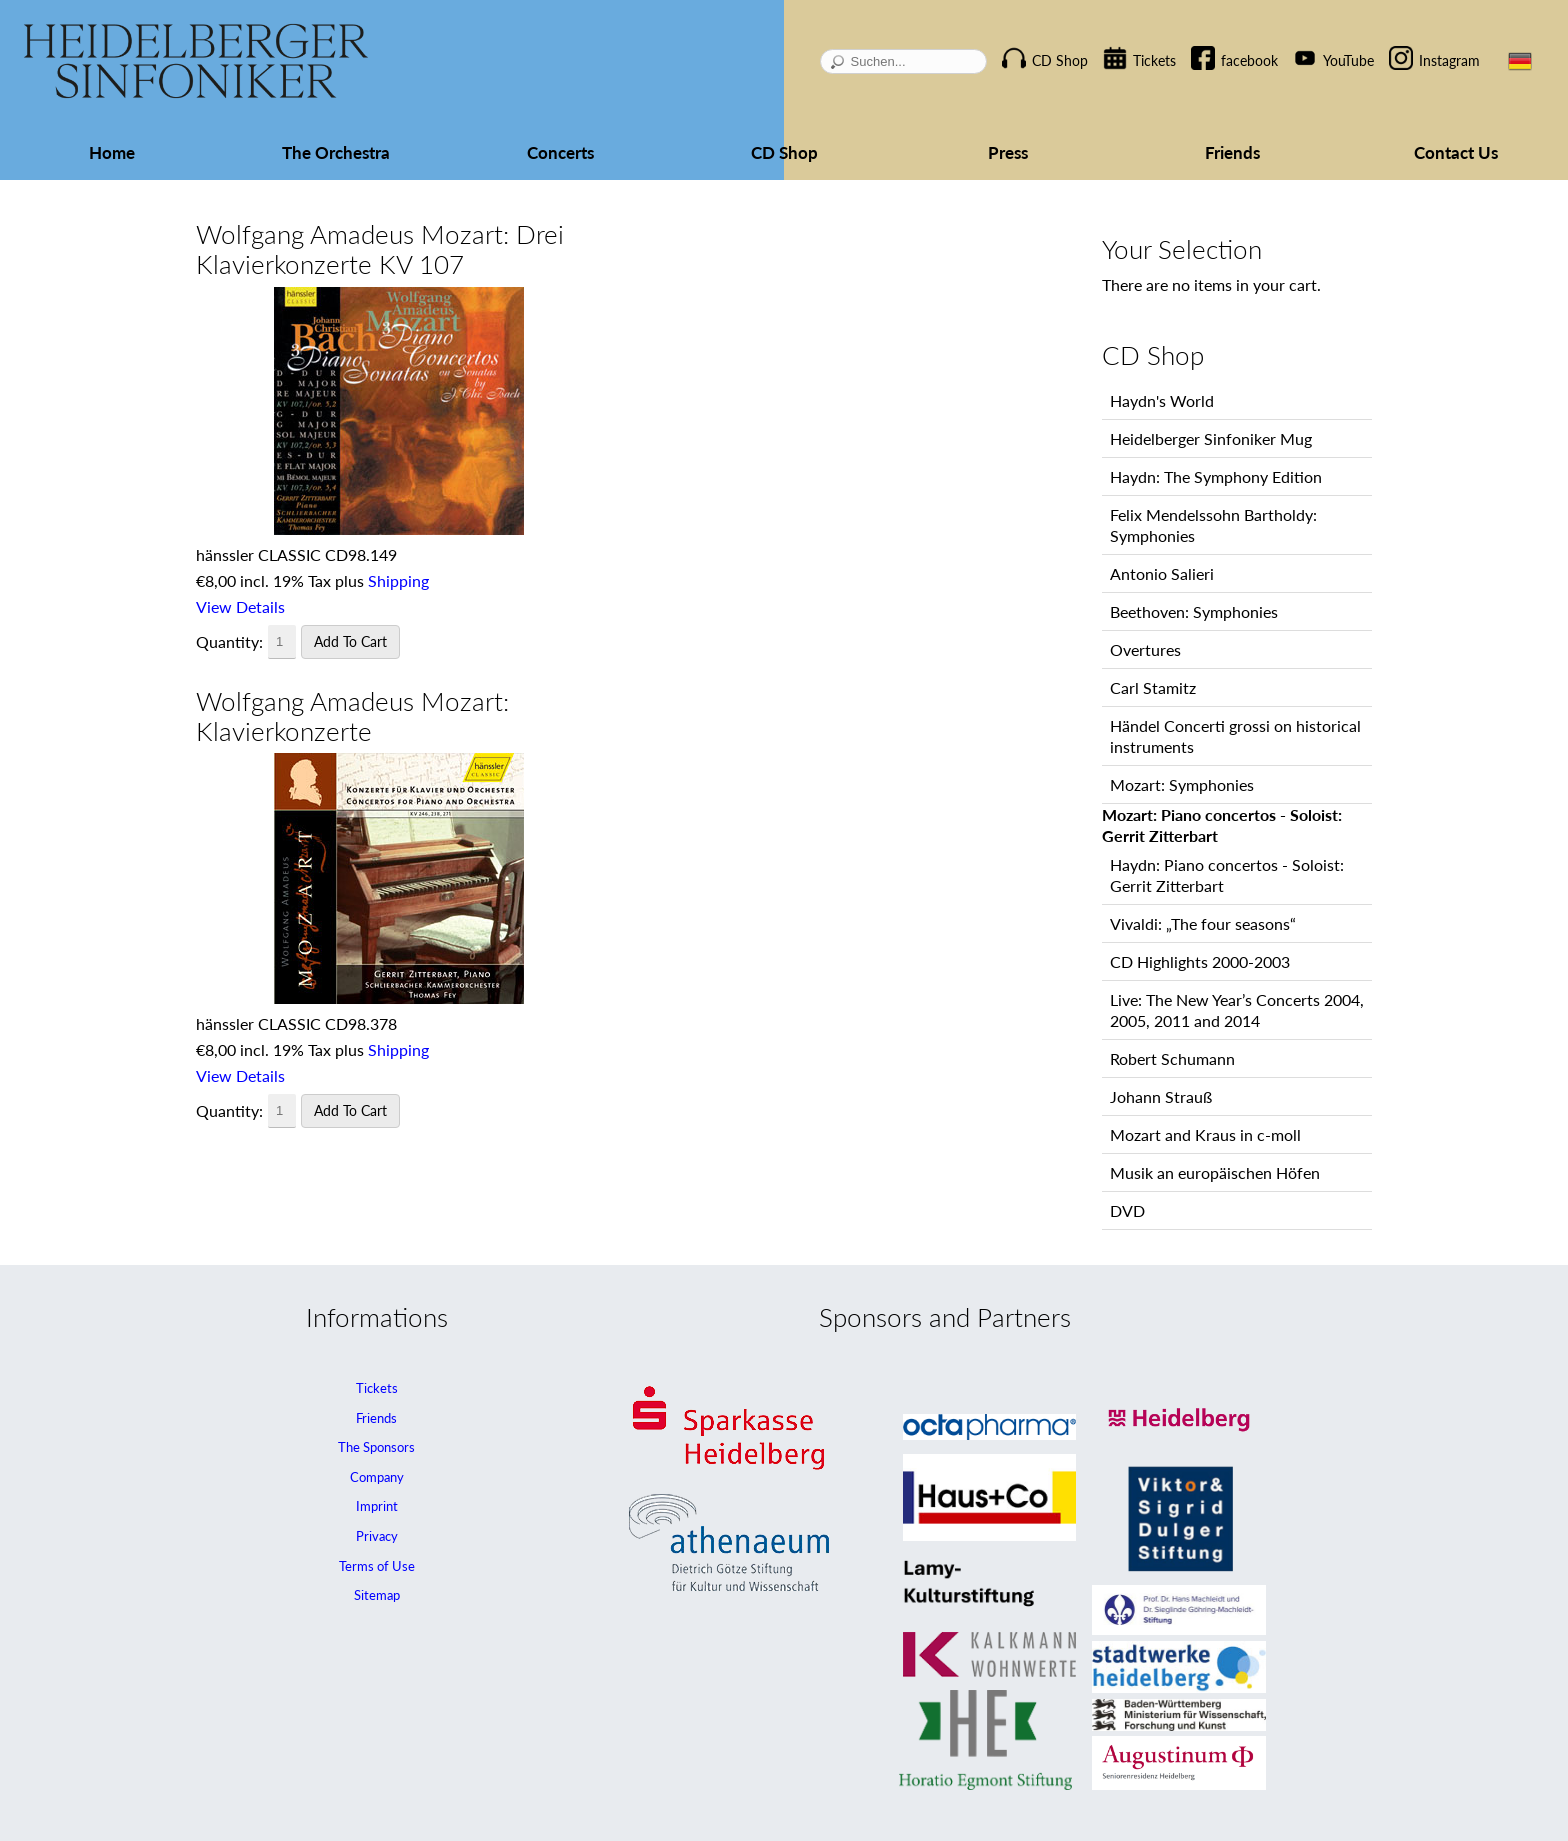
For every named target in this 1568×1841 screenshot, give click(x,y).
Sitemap (377, 1595)
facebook (1249, 60)
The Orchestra (336, 152)
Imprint (377, 1506)
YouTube (1348, 60)
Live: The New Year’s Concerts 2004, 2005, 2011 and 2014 (1237, 1010)
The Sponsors (376, 1447)
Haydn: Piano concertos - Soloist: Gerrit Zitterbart (1227, 875)
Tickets (1154, 60)
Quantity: (229, 641)
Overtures (1145, 649)
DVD (1127, 1210)
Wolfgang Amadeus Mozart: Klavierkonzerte (352, 716)
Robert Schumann (1172, 1058)
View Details (240, 606)
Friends (1232, 152)
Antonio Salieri (1162, 573)
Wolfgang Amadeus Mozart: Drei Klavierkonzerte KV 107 (380, 249)
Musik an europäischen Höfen (1215, 1172)
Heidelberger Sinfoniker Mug (1211, 438)
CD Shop (1060, 60)
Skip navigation (1024, 43)
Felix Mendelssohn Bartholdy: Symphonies (1213, 525)
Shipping (398, 580)
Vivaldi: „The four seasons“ (1203, 923)
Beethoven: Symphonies (1194, 611)
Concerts (560, 152)
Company (377, 1477)
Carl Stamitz (1153, 687)
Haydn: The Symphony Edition (1216, 476)
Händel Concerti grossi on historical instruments (1235, 736)
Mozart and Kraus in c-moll (1205, 1134)
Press (1008, 152)
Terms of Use (377, 1566)
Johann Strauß (1161, 1096)
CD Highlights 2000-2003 (1200, 961)
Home (112, 152)
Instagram (1449, 60)
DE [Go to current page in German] (1520, 61)
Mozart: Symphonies (1182, 784)
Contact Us (1456, 152)
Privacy (377, 1536)
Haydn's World (1162, 400)
